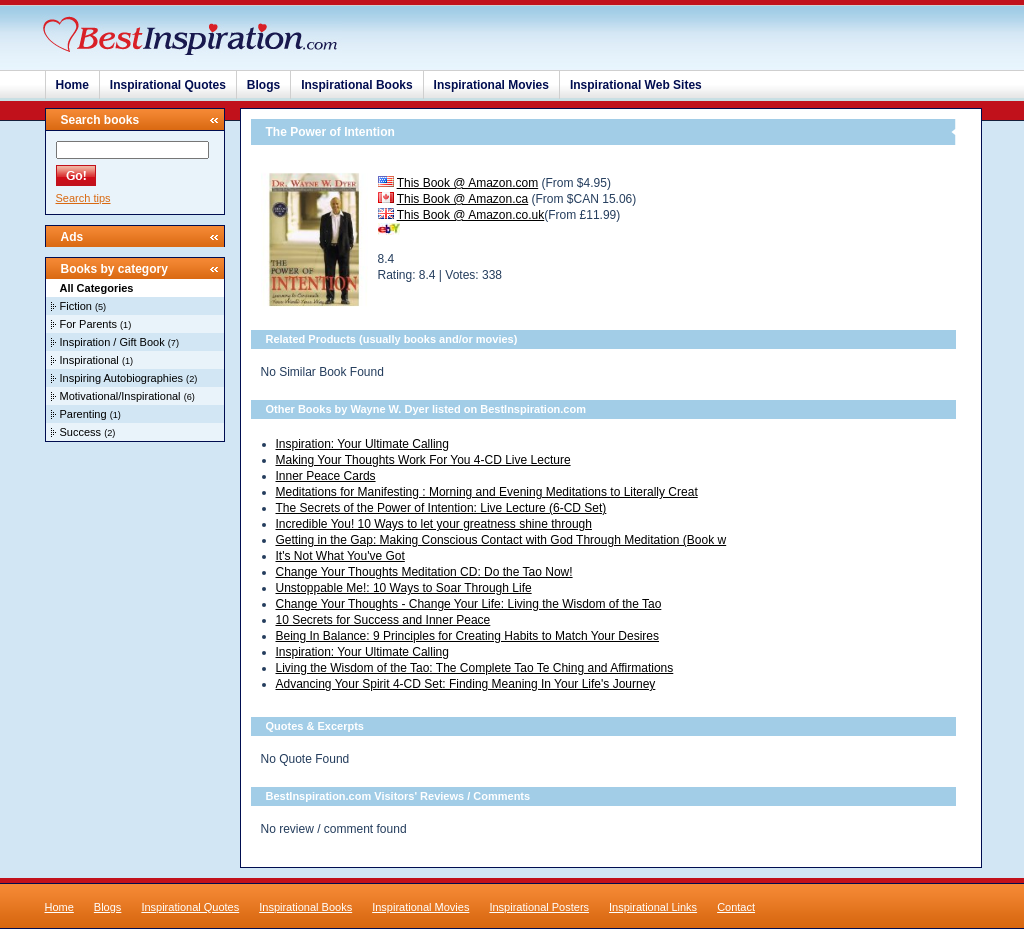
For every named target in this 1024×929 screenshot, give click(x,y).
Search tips (83, 198)
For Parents (88, 324)
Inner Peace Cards (326, 476)
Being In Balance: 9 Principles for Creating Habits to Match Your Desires (468, 636)
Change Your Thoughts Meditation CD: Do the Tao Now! (424, 572)
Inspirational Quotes (168, 85)
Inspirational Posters (539, 907)
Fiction (76, 306)
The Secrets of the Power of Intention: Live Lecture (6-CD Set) (441, 508)
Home (72, 85)
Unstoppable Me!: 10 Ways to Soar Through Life (404, 588)
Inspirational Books (356, 85)
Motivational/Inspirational (120, 396)
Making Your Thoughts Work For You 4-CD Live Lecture (423, 460)
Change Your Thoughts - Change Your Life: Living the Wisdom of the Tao (469, 604)
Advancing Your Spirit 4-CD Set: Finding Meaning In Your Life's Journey (466, 684)
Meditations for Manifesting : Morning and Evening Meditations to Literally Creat (487, 492)
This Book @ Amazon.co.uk (471, 215)
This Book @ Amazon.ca (463, 199)
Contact (736, 907)
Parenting (83, 414)
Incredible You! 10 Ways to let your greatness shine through (434, 524)
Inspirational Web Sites (636, 85)
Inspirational (89, 360)
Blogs (263, 85)
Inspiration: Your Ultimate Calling (362, 444)
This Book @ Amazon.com (468, 183)
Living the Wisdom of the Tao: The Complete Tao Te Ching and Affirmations (475, 668)
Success (81, 432)
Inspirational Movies (491, 85)
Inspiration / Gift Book (112, 342)
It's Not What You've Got (340, 556)
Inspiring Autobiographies (122, 378)
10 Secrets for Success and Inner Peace (383, 620)
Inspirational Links (653, 907)
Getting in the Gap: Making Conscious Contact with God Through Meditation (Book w (501, 540)
